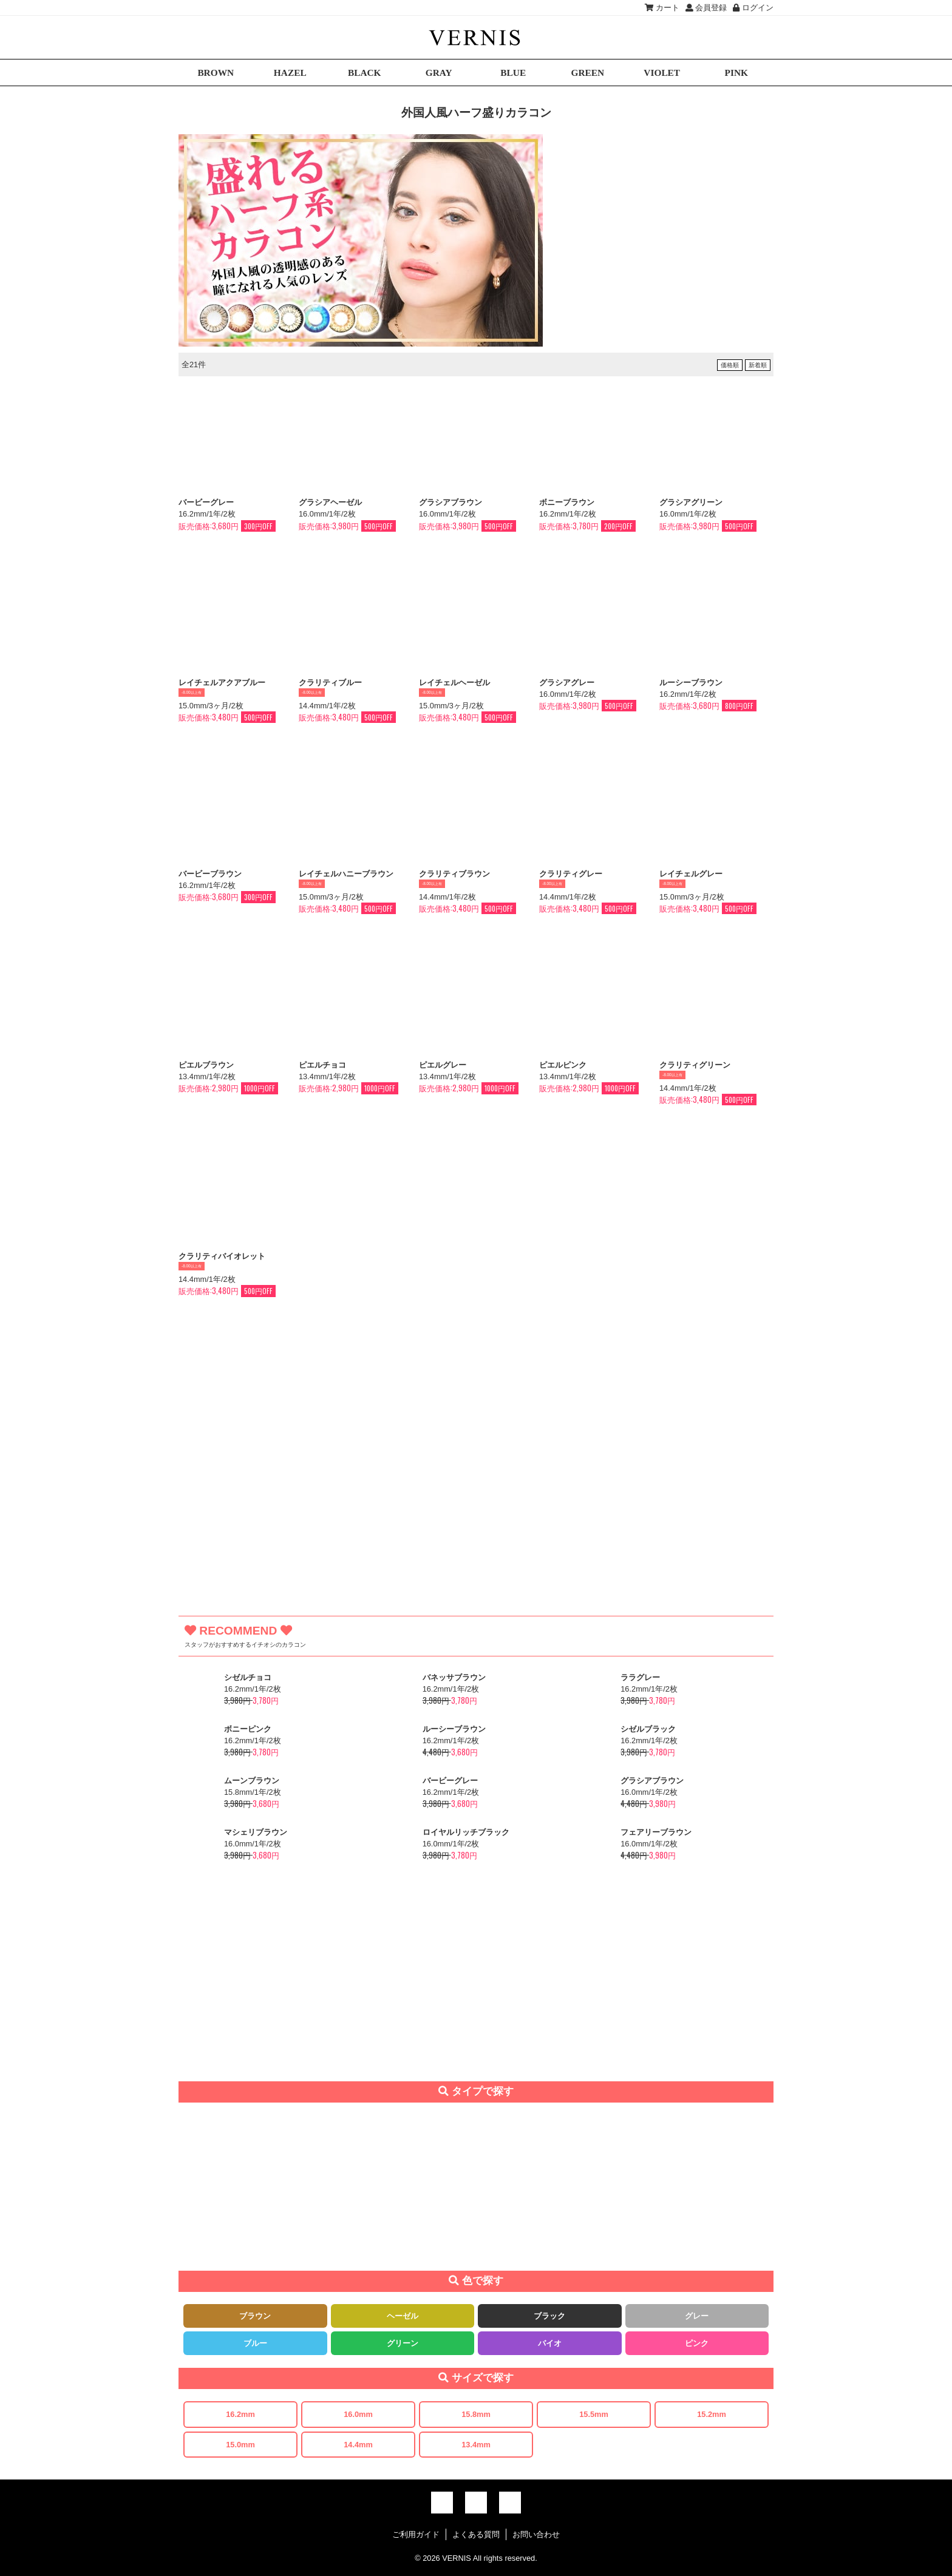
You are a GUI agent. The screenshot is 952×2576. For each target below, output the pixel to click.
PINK (736, 72)
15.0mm (240, 2444)
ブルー (255, 2343)
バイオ (550, 2343)
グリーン (402, 2343)
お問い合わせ (536, 2534)
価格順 (730, 365)
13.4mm (476, 2444)
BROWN (215, 72)
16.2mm (240, 2414)
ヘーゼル (402, 2315)
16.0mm (358, 2414)
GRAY (439, 72)
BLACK (364, 72)
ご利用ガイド (416, 2534)
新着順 (758, 365)
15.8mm (476, 2414)
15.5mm (593, 2414)
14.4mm (358, 2444)
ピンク (697, 2343)
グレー (697, 2315)
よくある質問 (476, 2534)
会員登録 (706, 7)
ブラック (549, 2315)
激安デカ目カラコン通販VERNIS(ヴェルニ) (476, 37)
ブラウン (255, 2315)
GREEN (587, 72)
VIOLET (662, 72)
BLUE (513, 72)
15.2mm (711, 2414)
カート (662, 7)
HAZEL (290, 72)
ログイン (753, 7)
